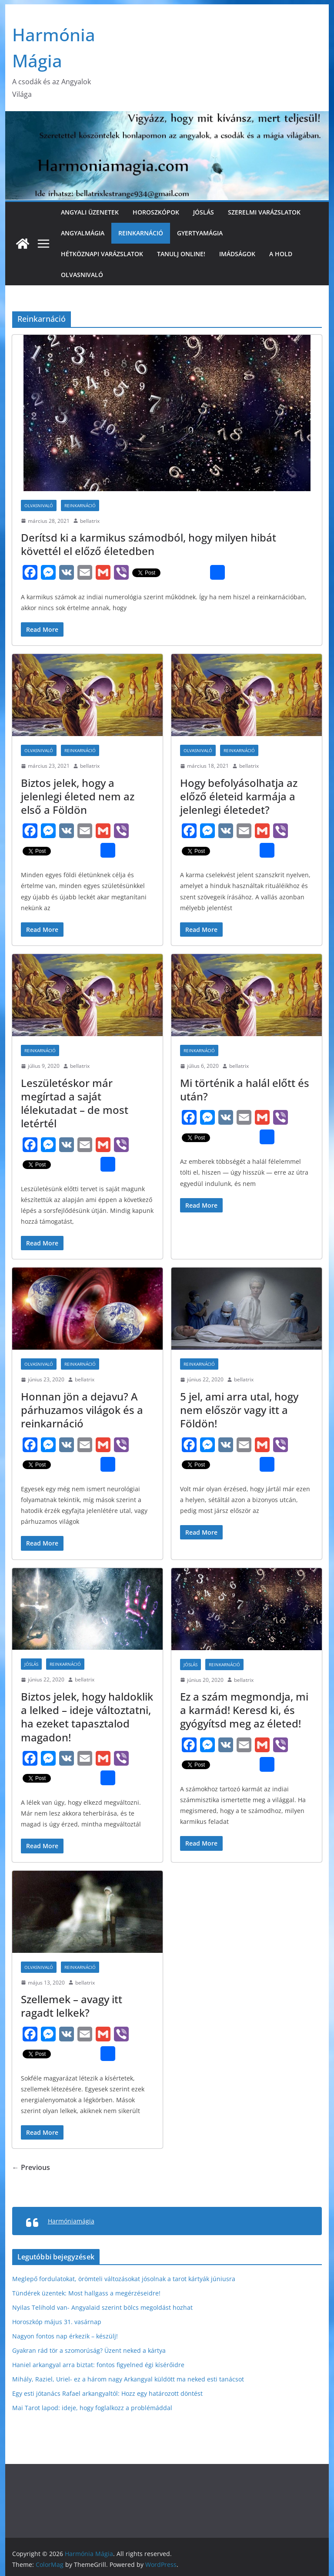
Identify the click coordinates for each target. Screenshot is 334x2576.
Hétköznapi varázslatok (102, 254)
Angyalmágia (82, 233)
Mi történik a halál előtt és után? (244, 1089)
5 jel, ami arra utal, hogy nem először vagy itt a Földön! (239, 1409)
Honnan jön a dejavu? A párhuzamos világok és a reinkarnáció (82, 1409)
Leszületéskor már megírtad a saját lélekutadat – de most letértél (74, 1103)
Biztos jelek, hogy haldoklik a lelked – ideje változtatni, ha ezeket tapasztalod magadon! (87, 1716)
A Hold (280, 254)
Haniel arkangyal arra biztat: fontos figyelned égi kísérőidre (98, 2365)
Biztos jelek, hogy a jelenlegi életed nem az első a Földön (77, 796)
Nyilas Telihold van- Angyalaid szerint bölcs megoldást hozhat (102, 2307)
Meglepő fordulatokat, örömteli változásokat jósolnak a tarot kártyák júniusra (123, 2279)
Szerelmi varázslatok (264, 212)
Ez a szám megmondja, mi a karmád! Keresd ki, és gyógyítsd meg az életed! (244, 1710)
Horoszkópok (156, 212)
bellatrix (90, 521)
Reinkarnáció (140, 233)
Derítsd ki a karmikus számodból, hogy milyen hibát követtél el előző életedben (148, 544)
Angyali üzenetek (90, 212)
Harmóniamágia (71, 2221)
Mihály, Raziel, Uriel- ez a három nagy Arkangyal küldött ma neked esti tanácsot (128, 2379)
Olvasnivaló (82, 275)
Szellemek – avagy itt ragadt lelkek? (71, 2006)
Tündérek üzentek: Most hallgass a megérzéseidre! (86, 2293)
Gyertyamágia (200, 233)
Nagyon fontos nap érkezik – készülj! (65, 2336)
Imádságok (237, 254)
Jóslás (203, 212)
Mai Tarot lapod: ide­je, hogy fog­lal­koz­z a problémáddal (92, 2408)
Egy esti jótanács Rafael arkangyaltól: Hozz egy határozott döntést (107, 2393)
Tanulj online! (181, 254)
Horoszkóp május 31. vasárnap (56, 2322)
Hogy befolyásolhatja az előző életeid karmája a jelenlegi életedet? (238, 796)
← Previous (31, 2167)
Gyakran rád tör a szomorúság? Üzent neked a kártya (89, 2350)
